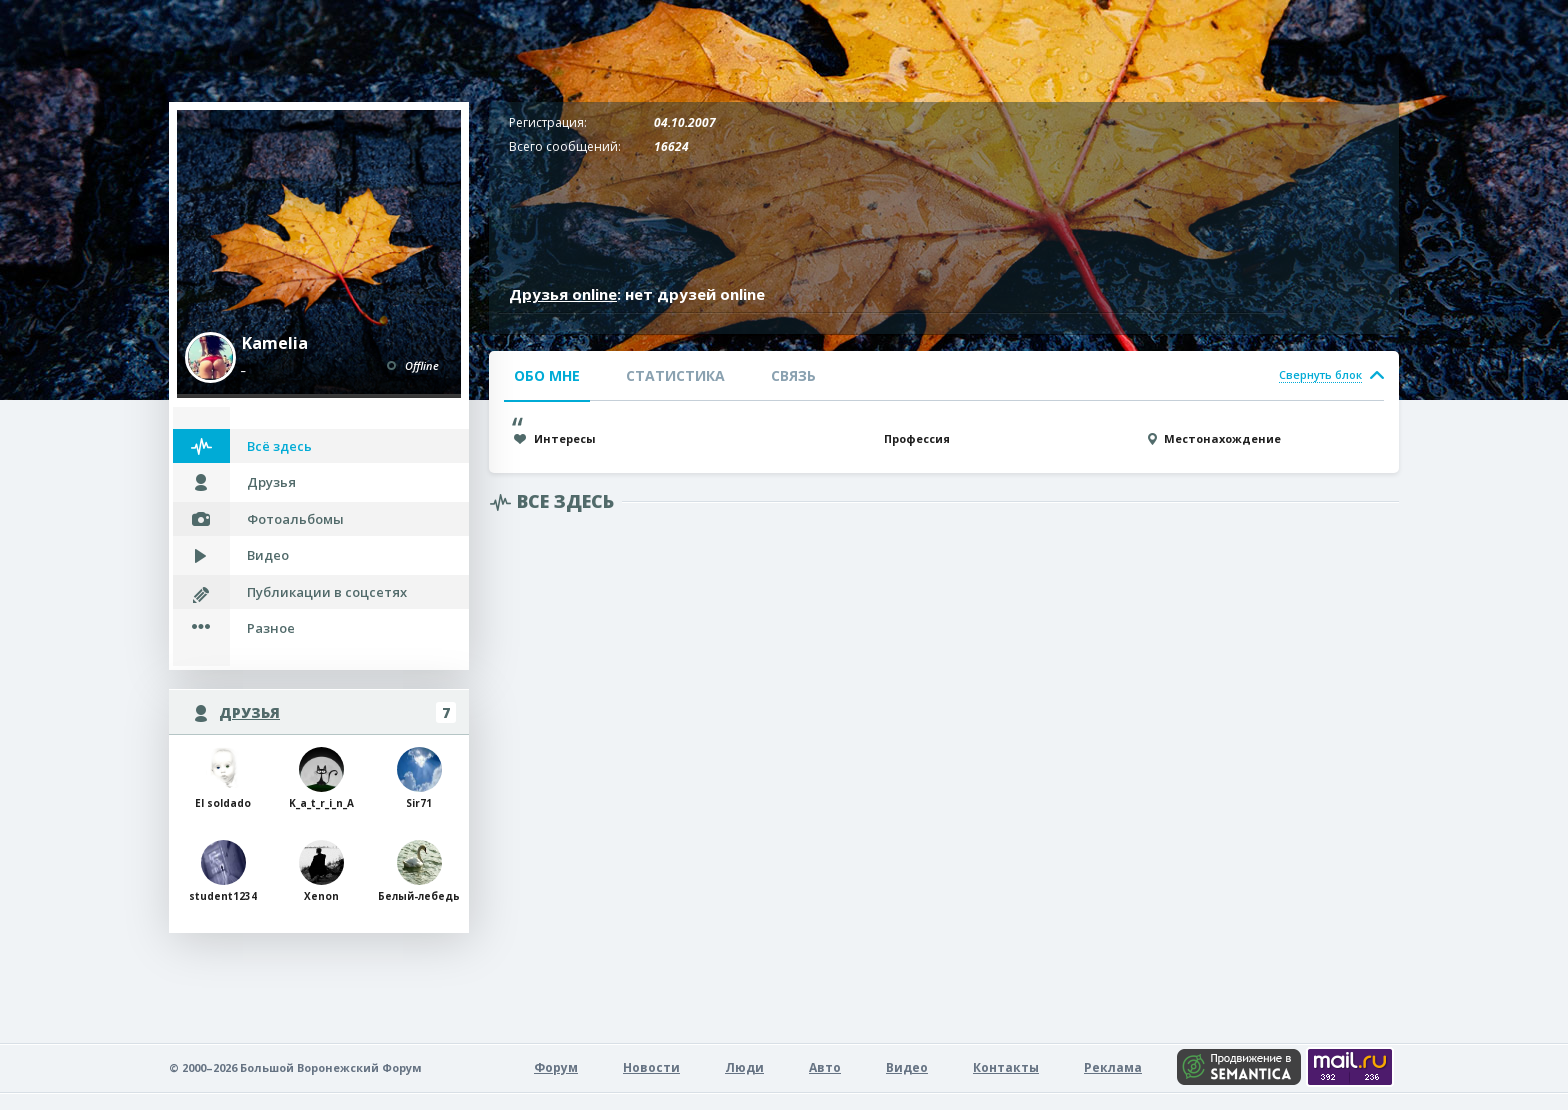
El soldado (223, 778)
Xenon (321, 871)
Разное (271, 628)
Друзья (271, 482)
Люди (744, 1067)
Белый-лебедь (419, 871)
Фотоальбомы (295, 519)
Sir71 (419, 778)
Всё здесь (279, 446)
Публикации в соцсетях (327, 592)
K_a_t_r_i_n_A (321, 778)
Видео (268, 555)
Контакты (1006, 1067)
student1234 (223, 871)
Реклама (1113, 1067)
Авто (825, 1067)
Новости (651, 1067)
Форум (556, 1067)
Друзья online (563, 294)
